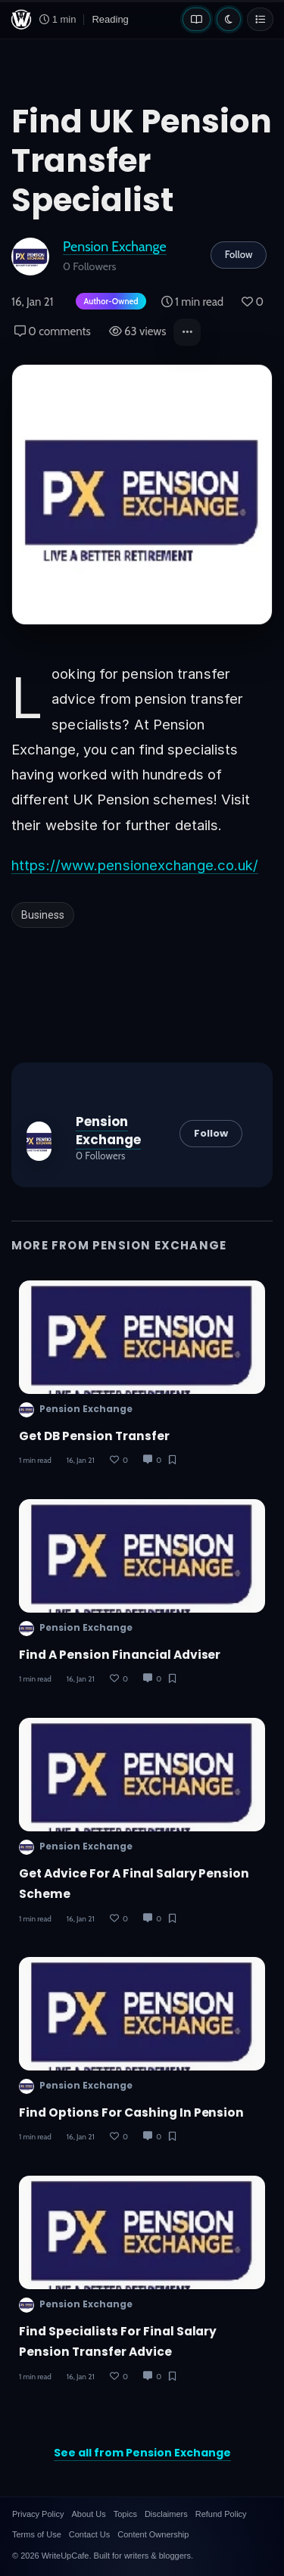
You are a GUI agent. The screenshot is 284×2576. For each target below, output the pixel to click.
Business (42, 915)
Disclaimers (166, 2513)
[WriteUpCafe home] (21, 19)
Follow (239, 254)
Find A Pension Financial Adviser (119, 1655)
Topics (125, 2513)
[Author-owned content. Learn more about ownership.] (107, 302)
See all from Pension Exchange (142, 2452)
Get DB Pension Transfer (94, 1436)
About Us (88, 2513)
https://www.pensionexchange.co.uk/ (134, 865)
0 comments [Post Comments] (52, 331)
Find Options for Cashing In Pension (131, 2112)
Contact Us (89, 2534)
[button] (187, 332)
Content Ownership (153, 2534)
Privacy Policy (38, 2513)
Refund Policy (221, 2513)
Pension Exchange (115, 246)
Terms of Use (36, 2534)
